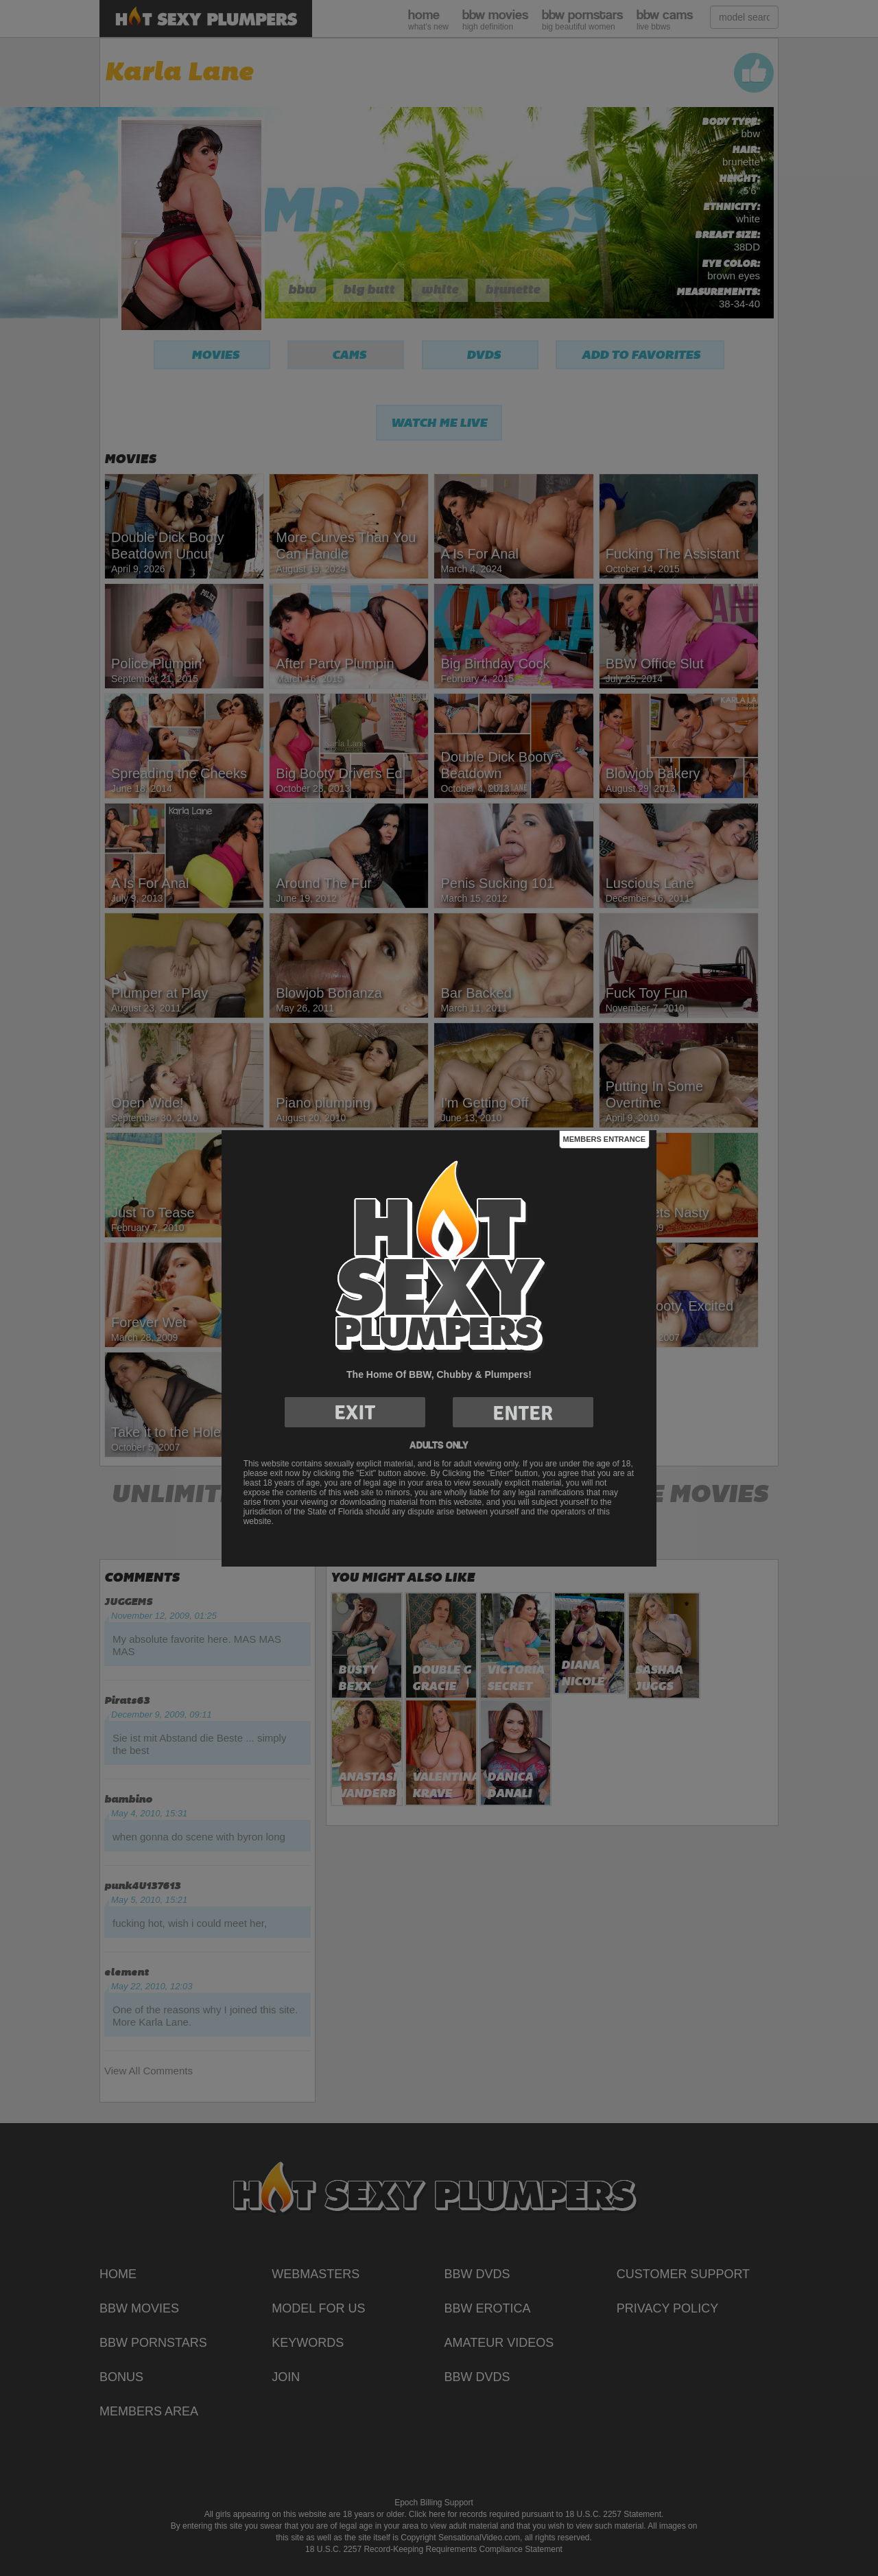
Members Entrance (604, 1139)
